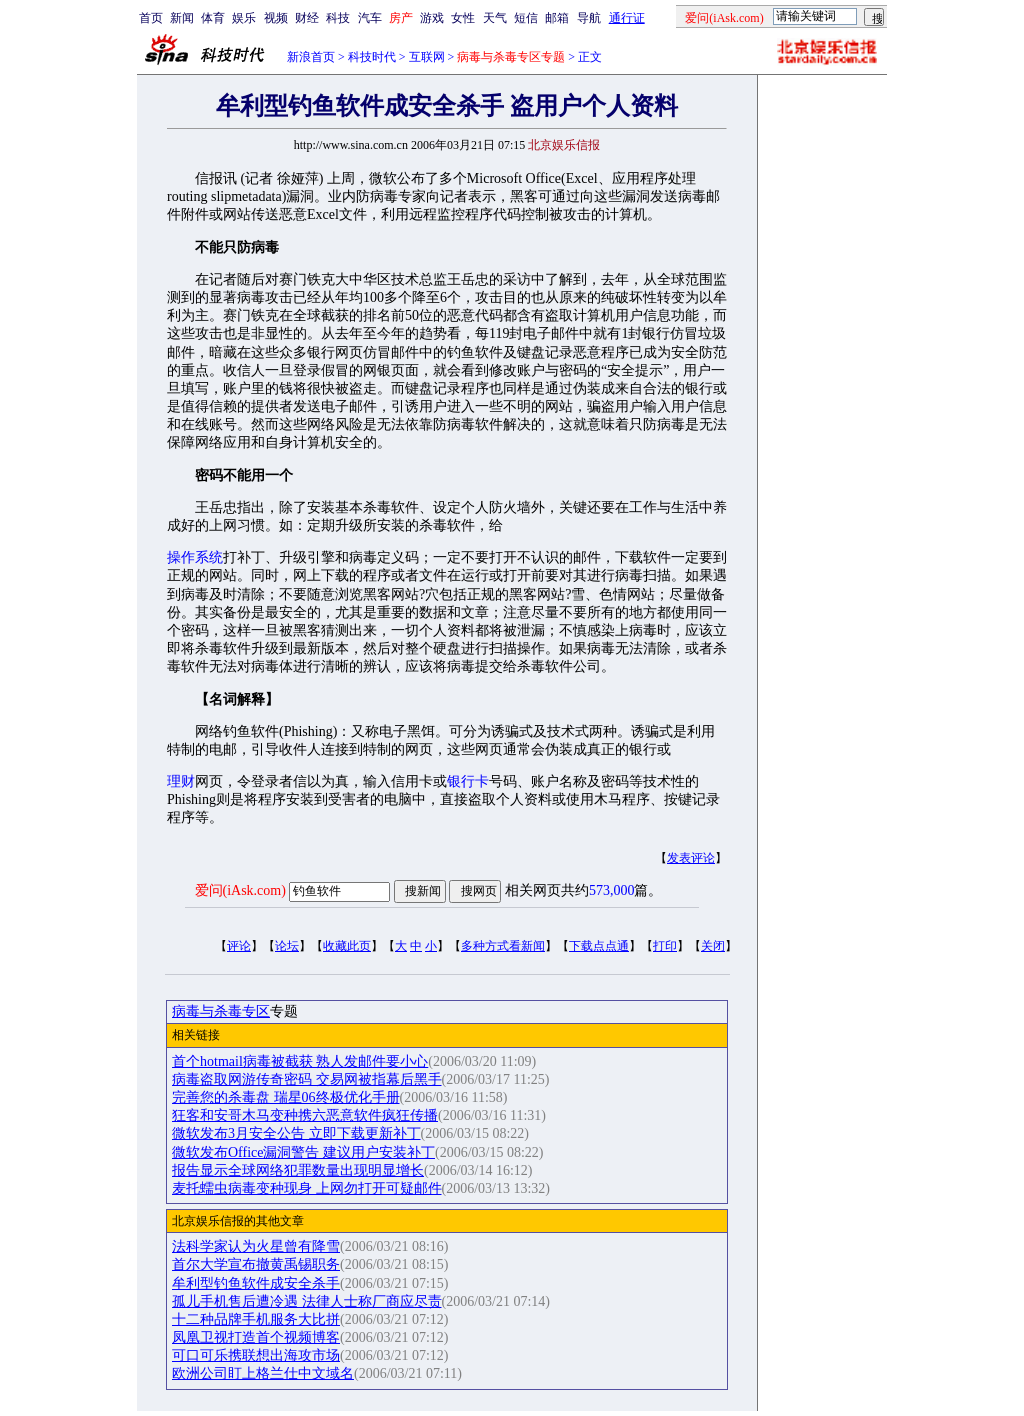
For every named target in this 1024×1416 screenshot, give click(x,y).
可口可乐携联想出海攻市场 (256, 1355)
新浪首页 (311, 57)
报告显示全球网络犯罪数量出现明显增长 (298, 1170)
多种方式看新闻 (503, 946)
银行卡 (468, 781)
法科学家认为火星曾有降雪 (256, 1246)
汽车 (370, 18)
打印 (665, 946)
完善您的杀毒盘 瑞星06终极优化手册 (286, 1097)
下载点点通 (599, 946)
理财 (181, 781)
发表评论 (691, 858)
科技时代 (372, 57)
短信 (526, 18)
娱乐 (244, 18)
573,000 (612, 890)
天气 (495, 18)
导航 (589, 18)
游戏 (432, 18)
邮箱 (557, 18)
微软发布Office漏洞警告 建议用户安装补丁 (303, 1152)
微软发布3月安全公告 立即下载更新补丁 (296, 1133)
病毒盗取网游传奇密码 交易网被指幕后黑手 (307, 1079)
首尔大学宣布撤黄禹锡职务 (256, 1264)
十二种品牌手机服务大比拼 (256, 1319)
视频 (276, 18)
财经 (307, 18)
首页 (151, 18)
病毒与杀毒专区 (221, 1011)
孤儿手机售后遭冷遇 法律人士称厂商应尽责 (307, 1301)
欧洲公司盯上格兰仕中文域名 (263, 1373)
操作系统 (195, 557)
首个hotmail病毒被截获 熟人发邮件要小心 (300, 1061)
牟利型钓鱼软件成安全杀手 (256, 1283)
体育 (213, 18)
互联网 (427, 57)
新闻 (182, 18)
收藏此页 (347, 946)
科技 (338, 18)
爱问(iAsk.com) (240, 890)
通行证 (627, 18)
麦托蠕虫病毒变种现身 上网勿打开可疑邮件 (307, 1188)
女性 (463, 18)
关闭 (713, 946)
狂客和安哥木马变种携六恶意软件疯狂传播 (305, 1115)
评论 (239, 946)
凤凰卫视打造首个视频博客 (256, 1337)
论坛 (287, 946)
